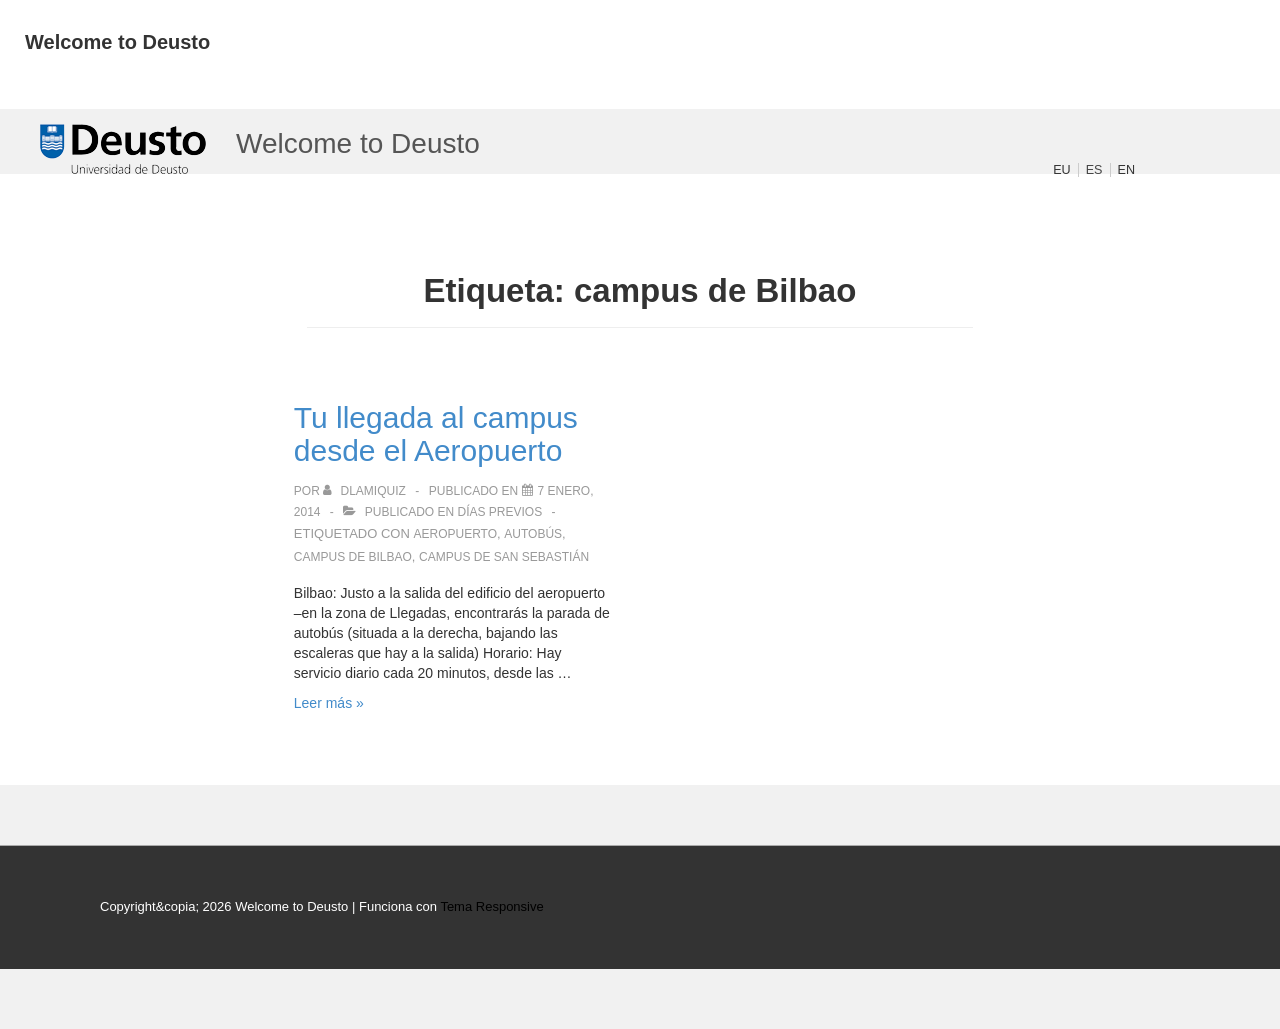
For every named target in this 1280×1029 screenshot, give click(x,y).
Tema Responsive (491, 906)
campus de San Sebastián (504, 557)
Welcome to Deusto (117, 42)
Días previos (500, 512)
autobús (533, 534)
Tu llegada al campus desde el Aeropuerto (436, 434)
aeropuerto (455, 534)
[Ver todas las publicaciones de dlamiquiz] (366, 491)
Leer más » (329, 703)
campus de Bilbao (353, 557)
